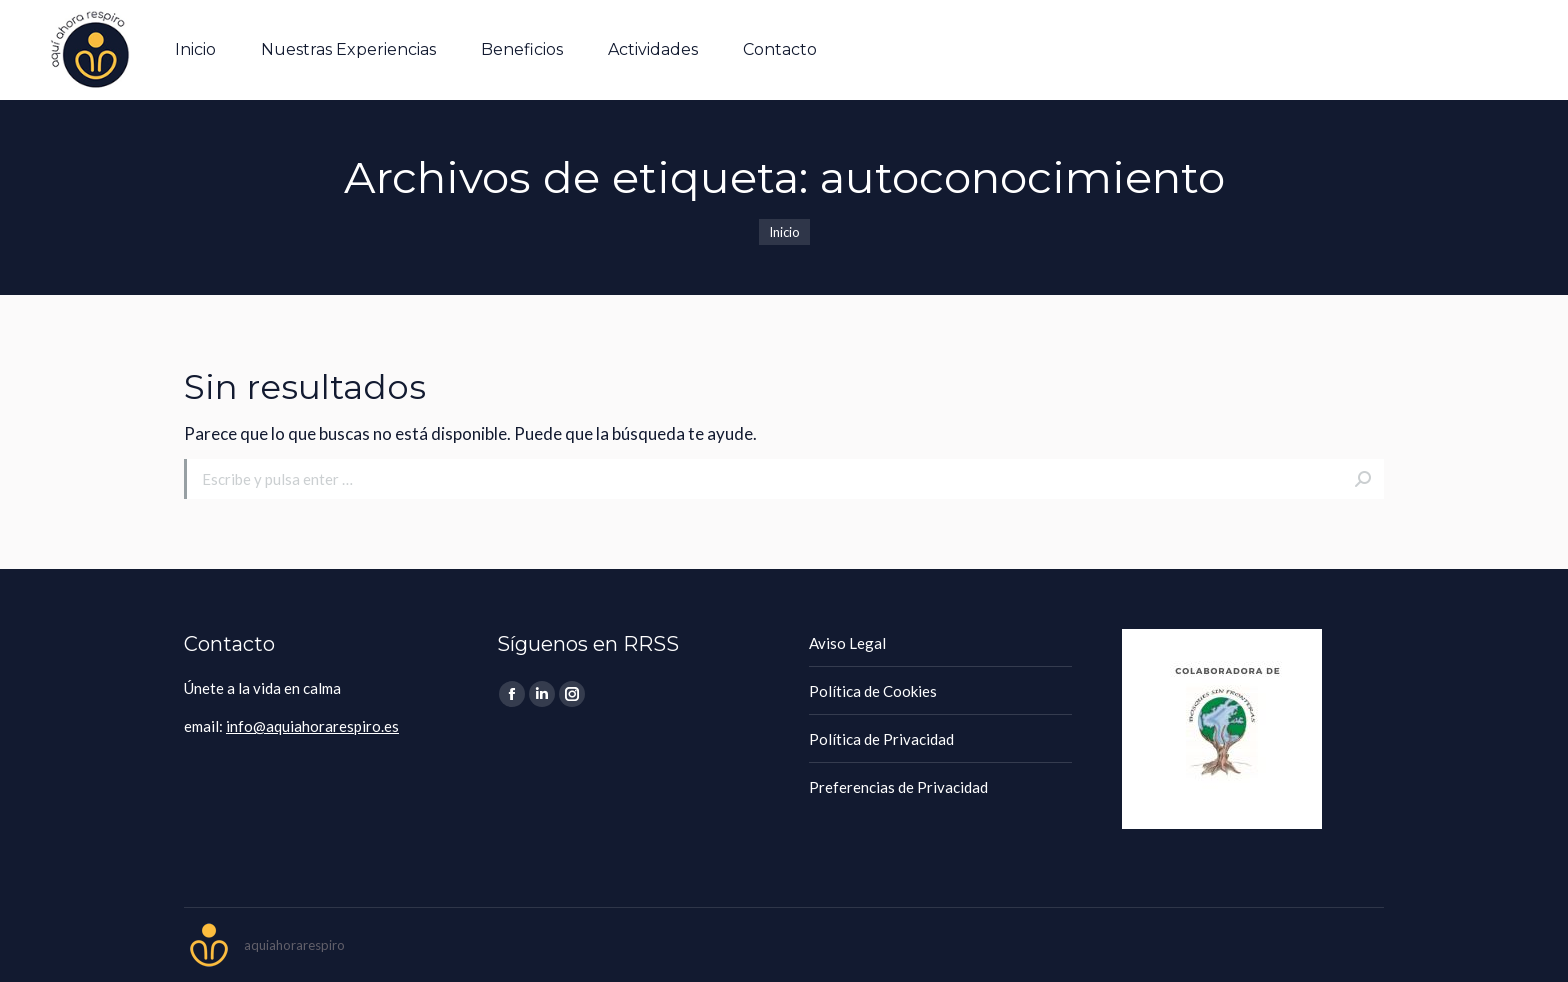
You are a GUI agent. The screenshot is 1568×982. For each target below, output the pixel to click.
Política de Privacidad (881, 739)
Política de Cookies (873, 691)
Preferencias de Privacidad (898, 787)
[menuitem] (195, 50)
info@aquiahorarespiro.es (312, 726)
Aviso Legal (847, 643)
